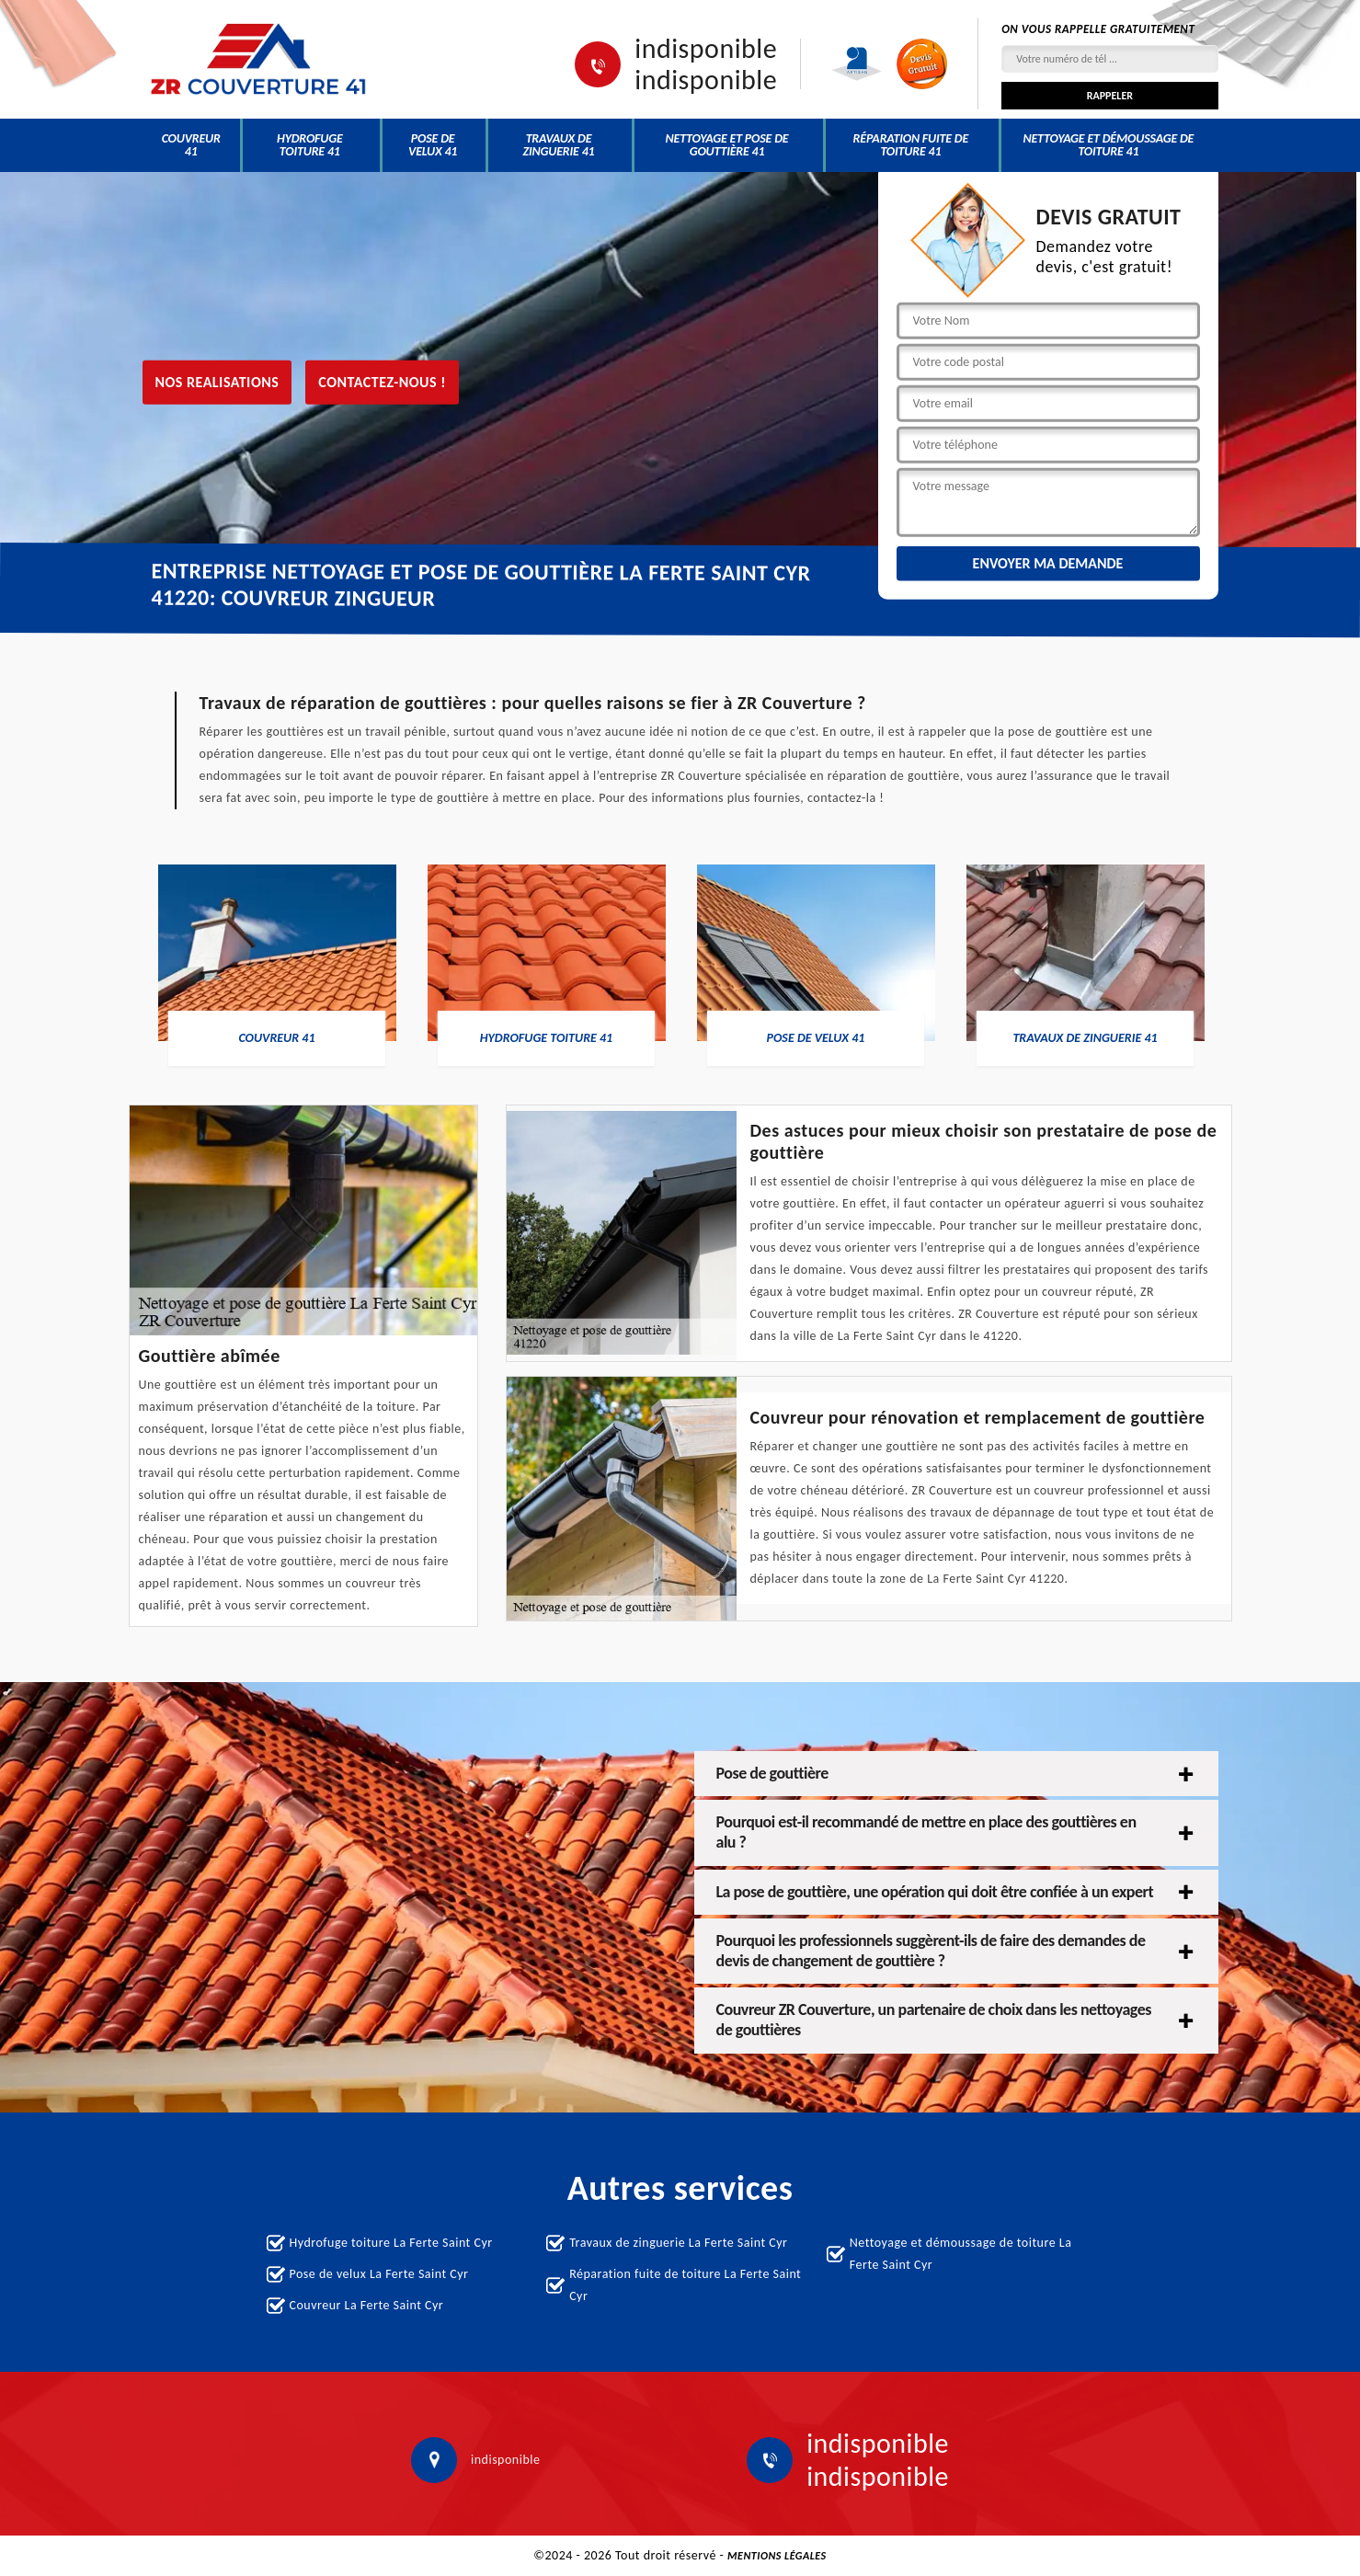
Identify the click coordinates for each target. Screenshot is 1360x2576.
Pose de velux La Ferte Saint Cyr (379, 2274)
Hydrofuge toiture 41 (310, 145)
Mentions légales (777, 2555)
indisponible (705, 49)
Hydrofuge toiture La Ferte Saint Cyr (391, 2242)
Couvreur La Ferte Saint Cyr (367, 2305)
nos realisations (217, 381)
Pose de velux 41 (432, 145)
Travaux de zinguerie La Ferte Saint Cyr (678, 2242)
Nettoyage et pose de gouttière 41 (727, 145)
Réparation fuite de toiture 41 (911, 145)
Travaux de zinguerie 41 (559, 145)
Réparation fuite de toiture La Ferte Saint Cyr (685, 2285)
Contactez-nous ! (382, 381)
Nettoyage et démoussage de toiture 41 (1108, 145)
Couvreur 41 (191, 145)
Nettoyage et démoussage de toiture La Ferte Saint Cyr (961, 2254)
